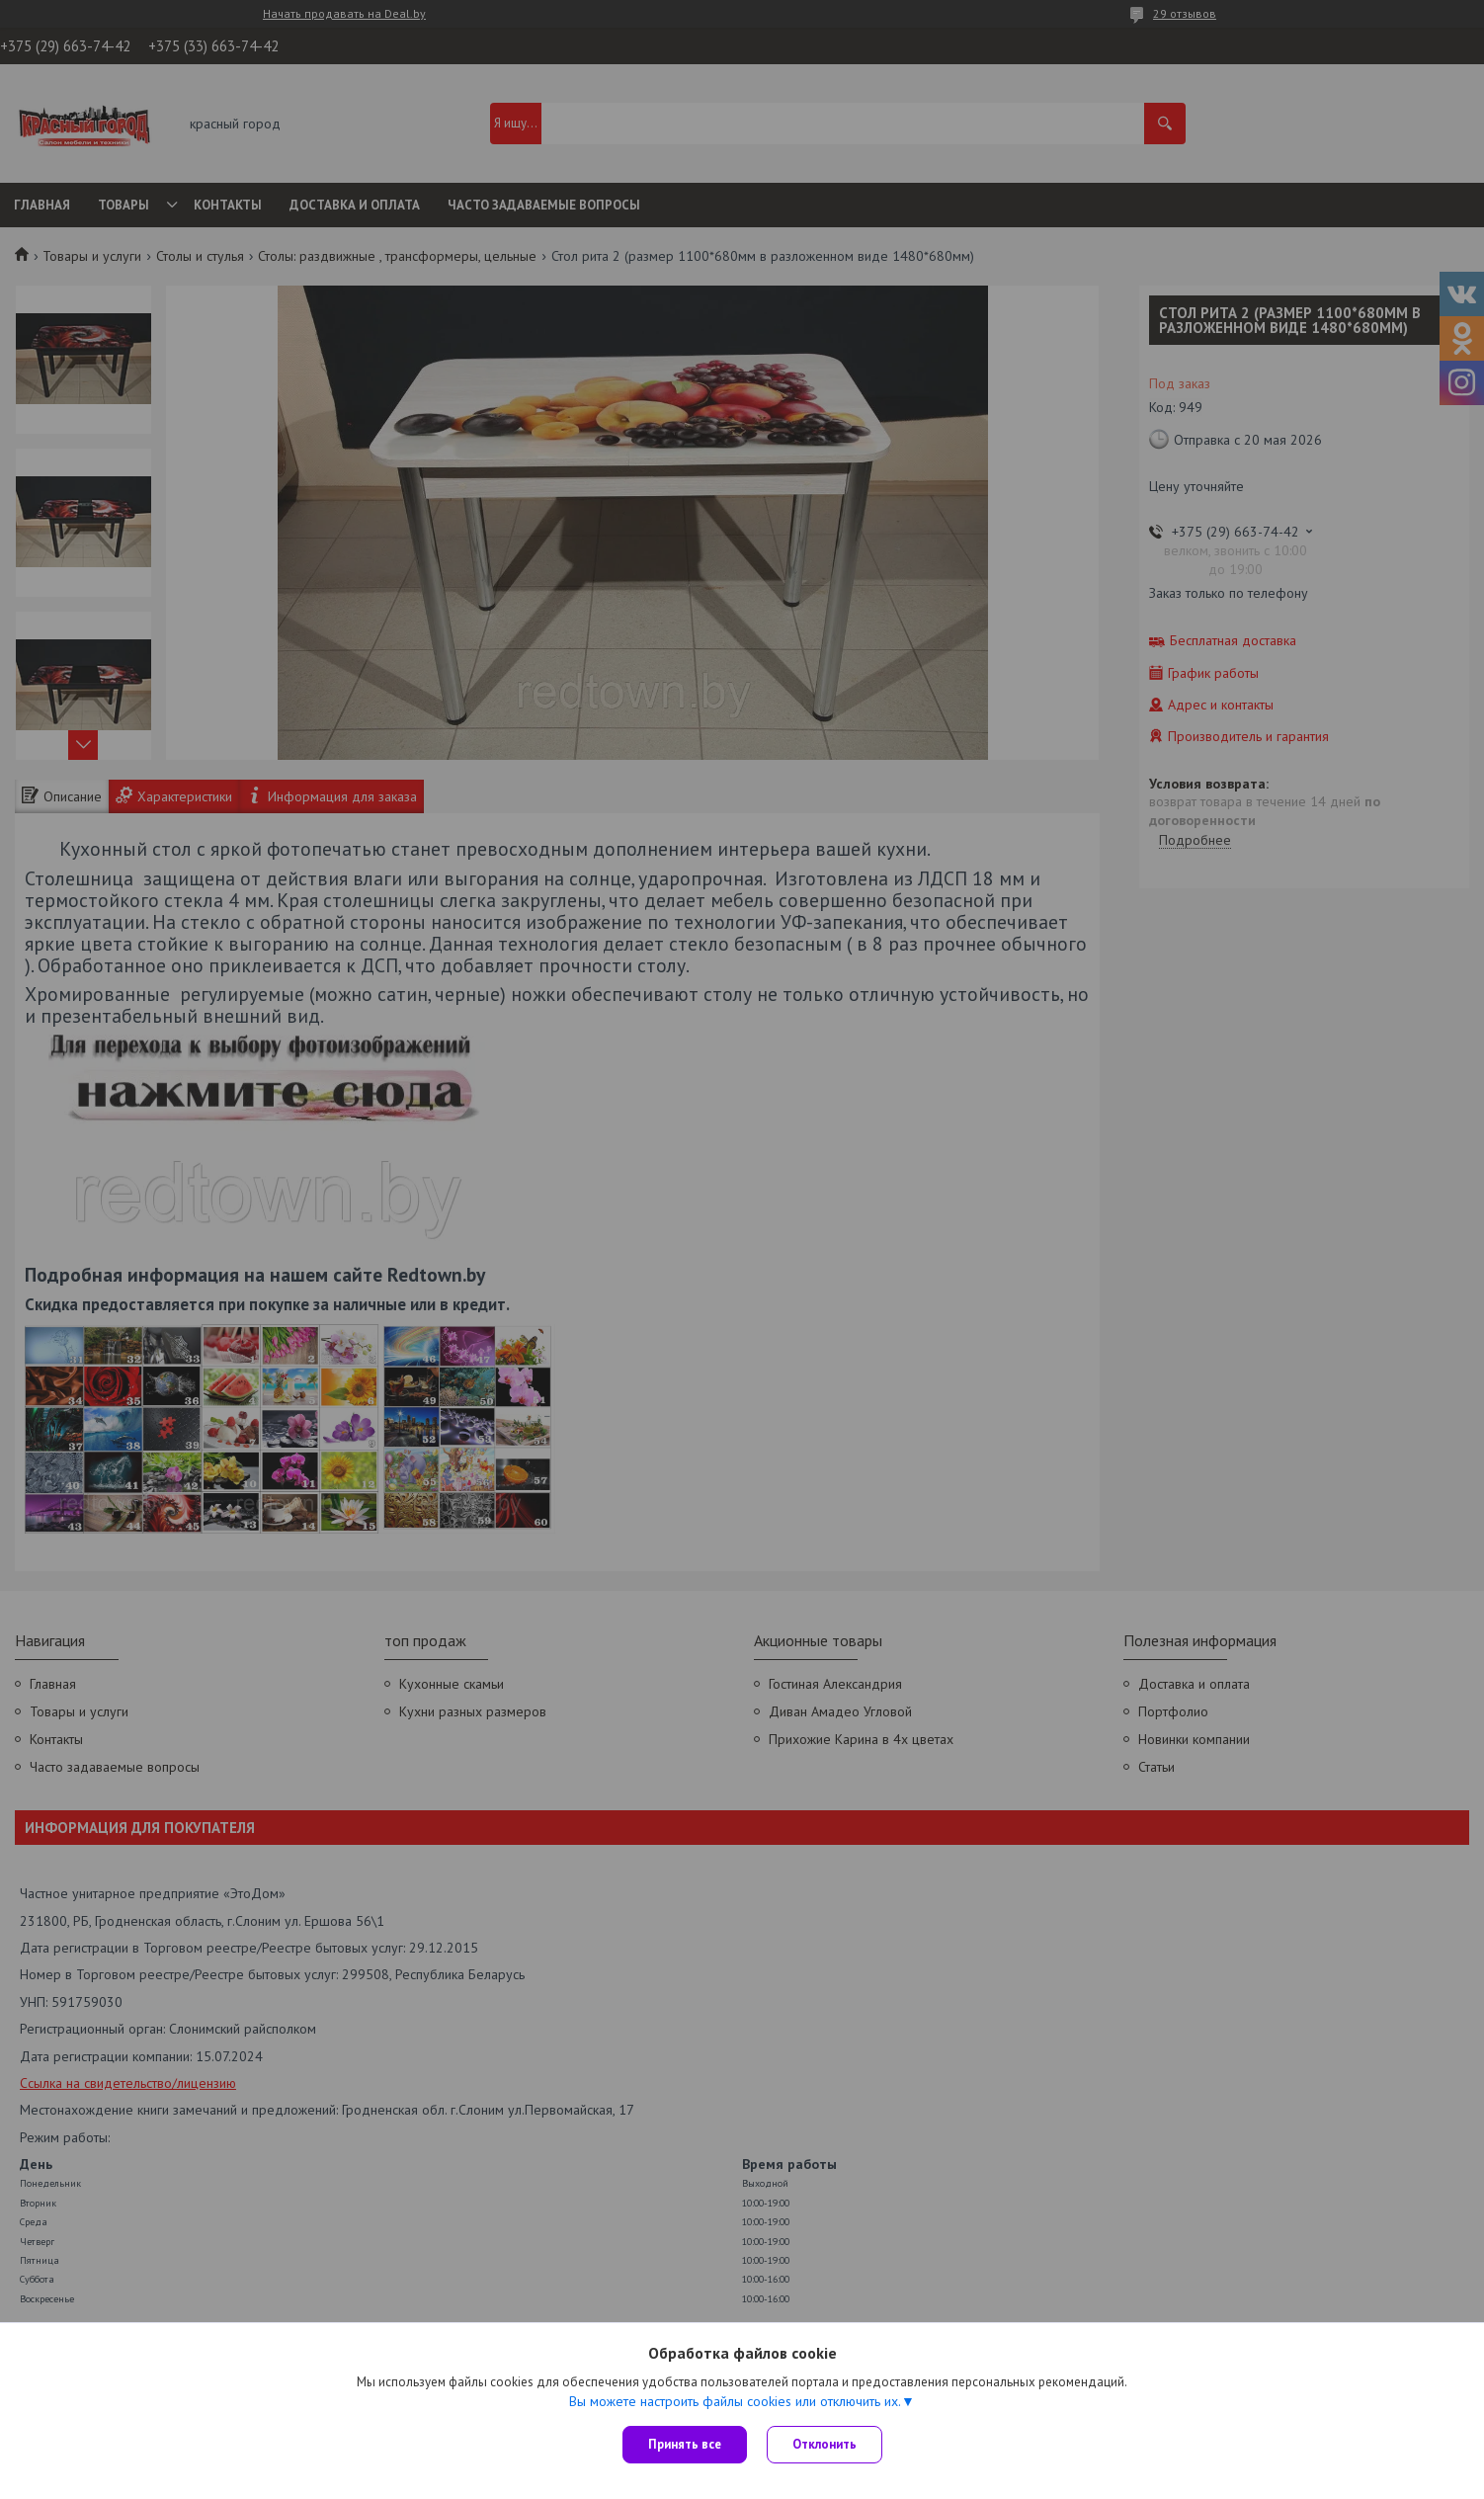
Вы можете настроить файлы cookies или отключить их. (735, 2401)
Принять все (684, 2444)
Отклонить (824, 2444)
